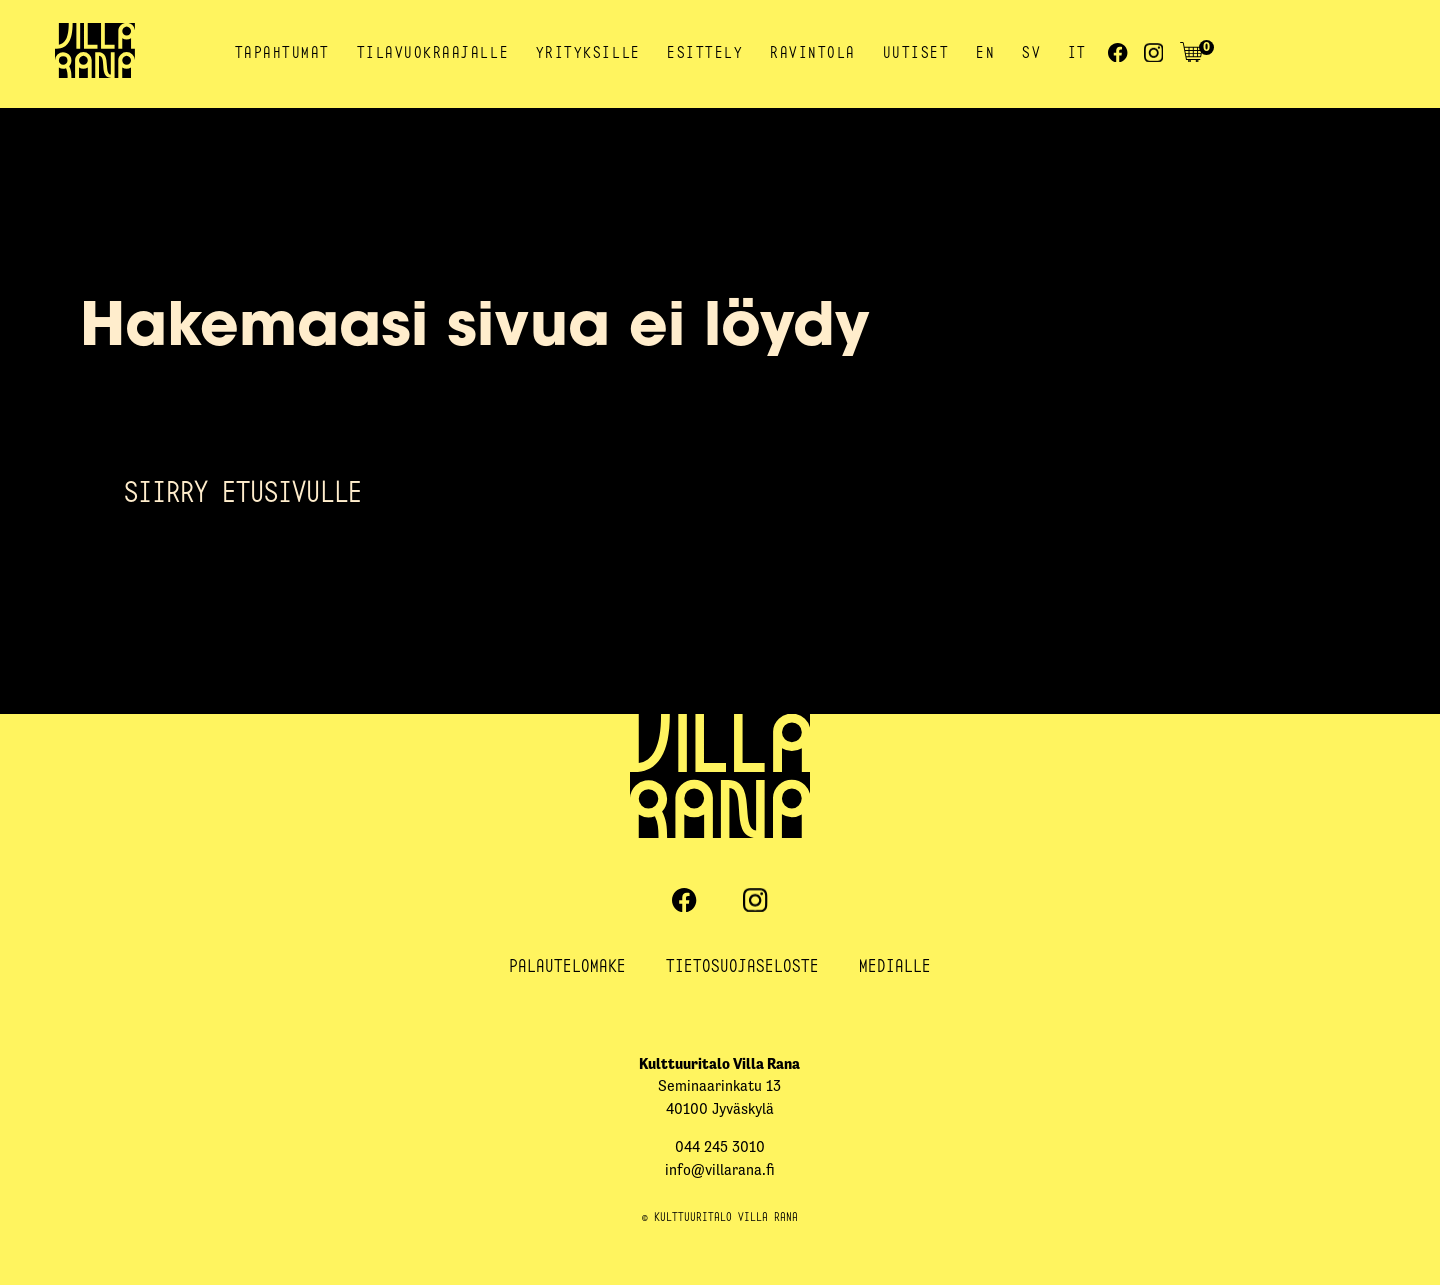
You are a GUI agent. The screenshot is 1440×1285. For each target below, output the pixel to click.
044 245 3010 (720, 1146)
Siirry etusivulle (243, 491)
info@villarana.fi (720, 1169)
